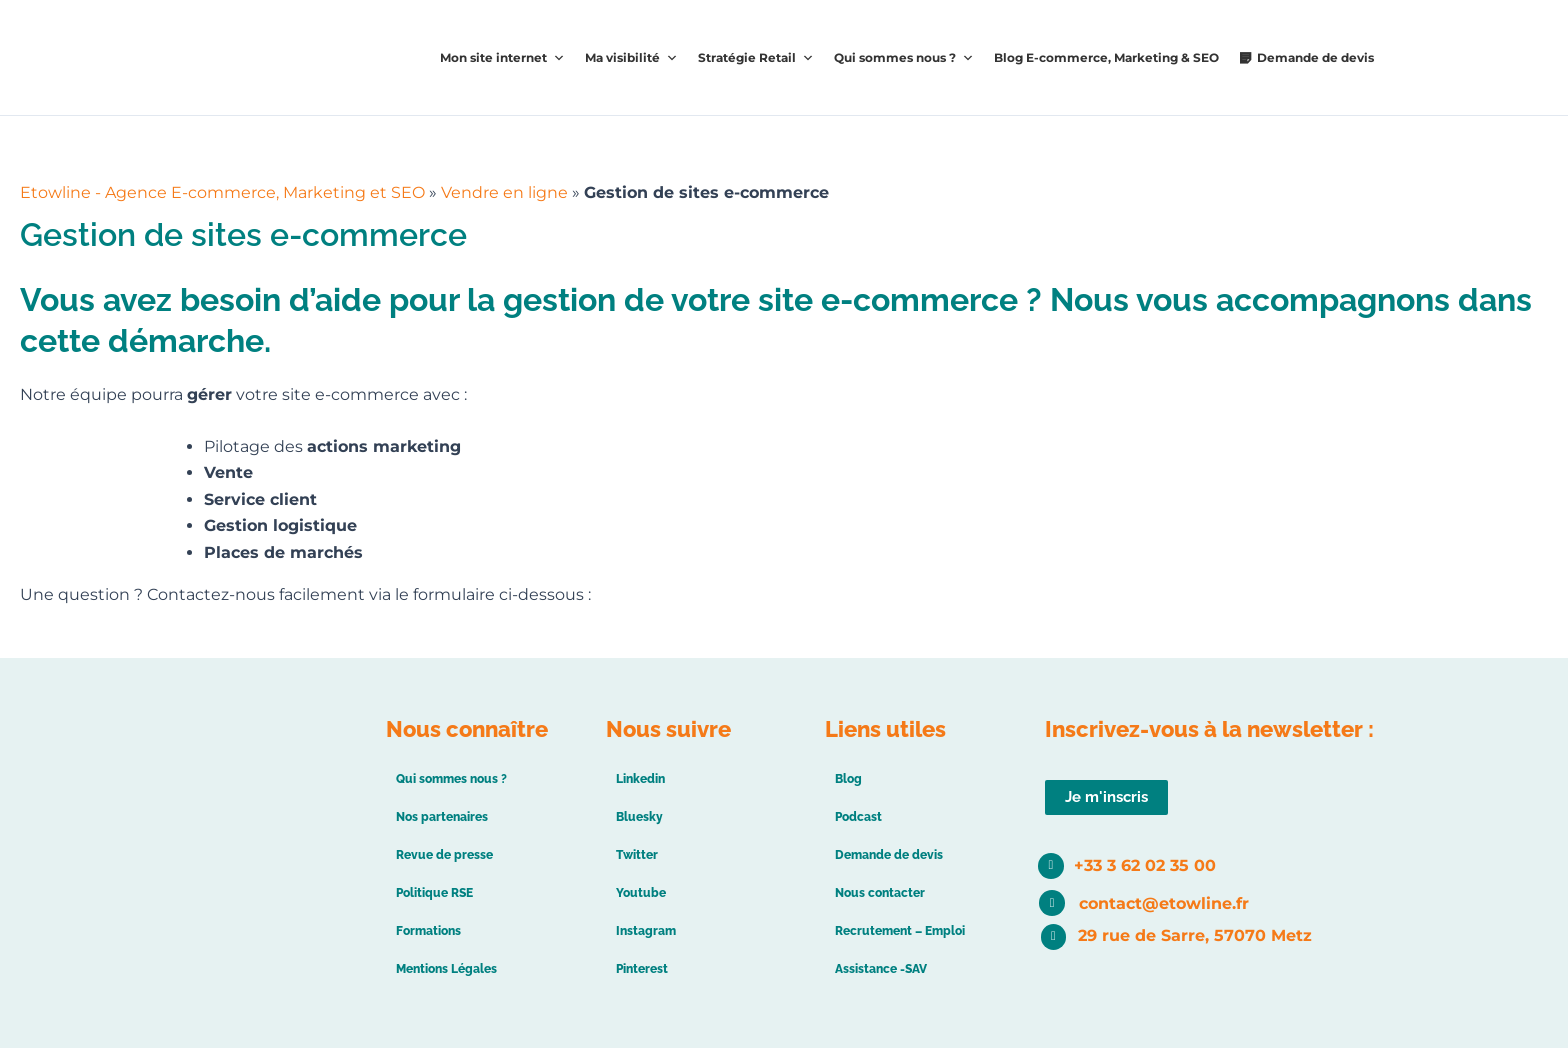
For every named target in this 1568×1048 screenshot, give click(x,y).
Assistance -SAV (881, 969)
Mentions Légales (446, 969)
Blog (848, 779)
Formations (428, 931)
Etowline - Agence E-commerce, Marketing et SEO (222, 192)
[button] (1106, 797)
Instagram (646, 931)
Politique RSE (434, 893)
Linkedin (640, 779)
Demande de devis (1315, 57)
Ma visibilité (631, 58)
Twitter (637, 855)
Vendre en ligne (504, 192)
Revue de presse (444, 855)
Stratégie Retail (756, 58)
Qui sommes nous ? (904, 58)
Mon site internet (502, 58)
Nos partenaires (442, 817)
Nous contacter (880, 893)
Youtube (641, 893)
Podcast (858, 817)
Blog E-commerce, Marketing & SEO (1106, 57)
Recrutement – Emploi (900, 931)
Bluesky (639, 817)
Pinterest (642, 969)
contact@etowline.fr (1164, 903)
